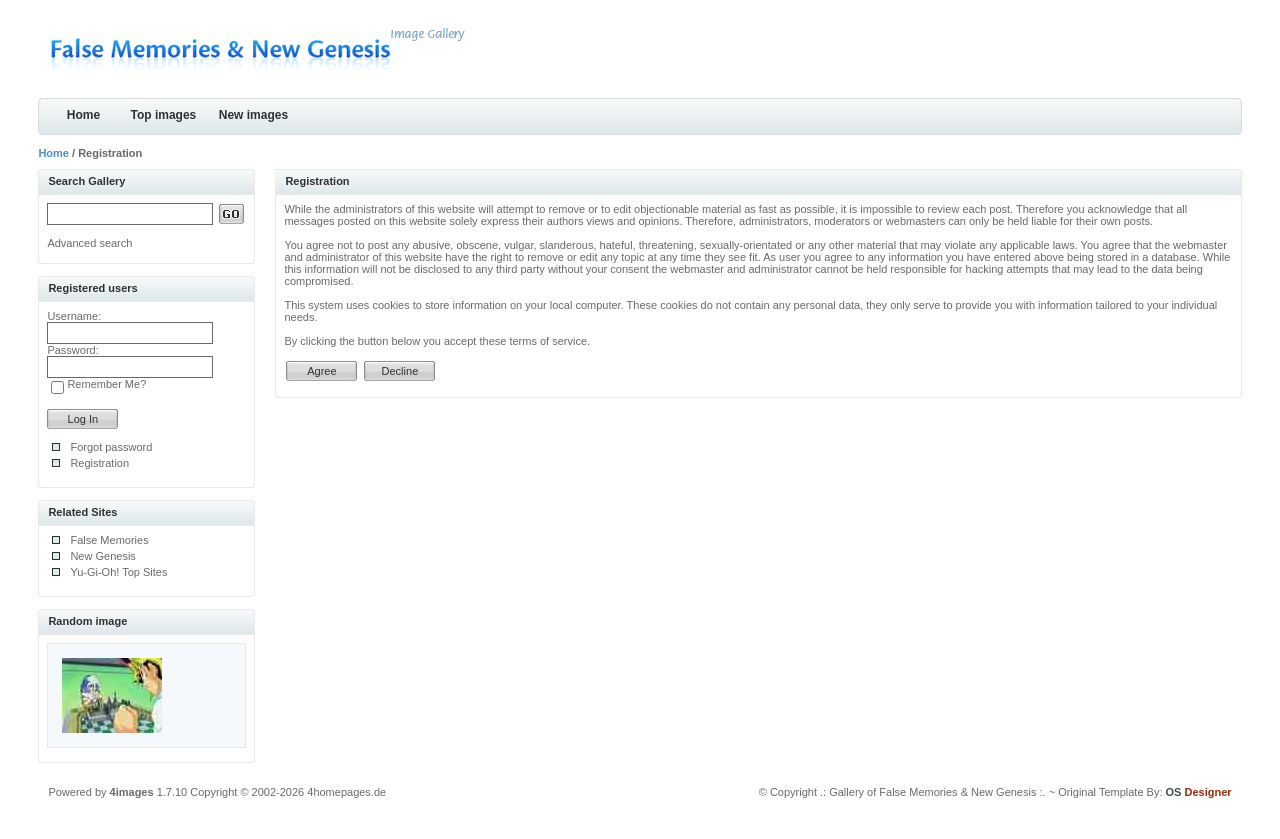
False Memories (109, 540)
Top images (164, 115)
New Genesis (102, 556)
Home (83, 115)
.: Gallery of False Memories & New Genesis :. (933, 792)
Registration (99, 463)
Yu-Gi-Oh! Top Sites (118, 572)
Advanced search (89, 243)
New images (253, 115)
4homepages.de (346, 792)
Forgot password (111, 447)
